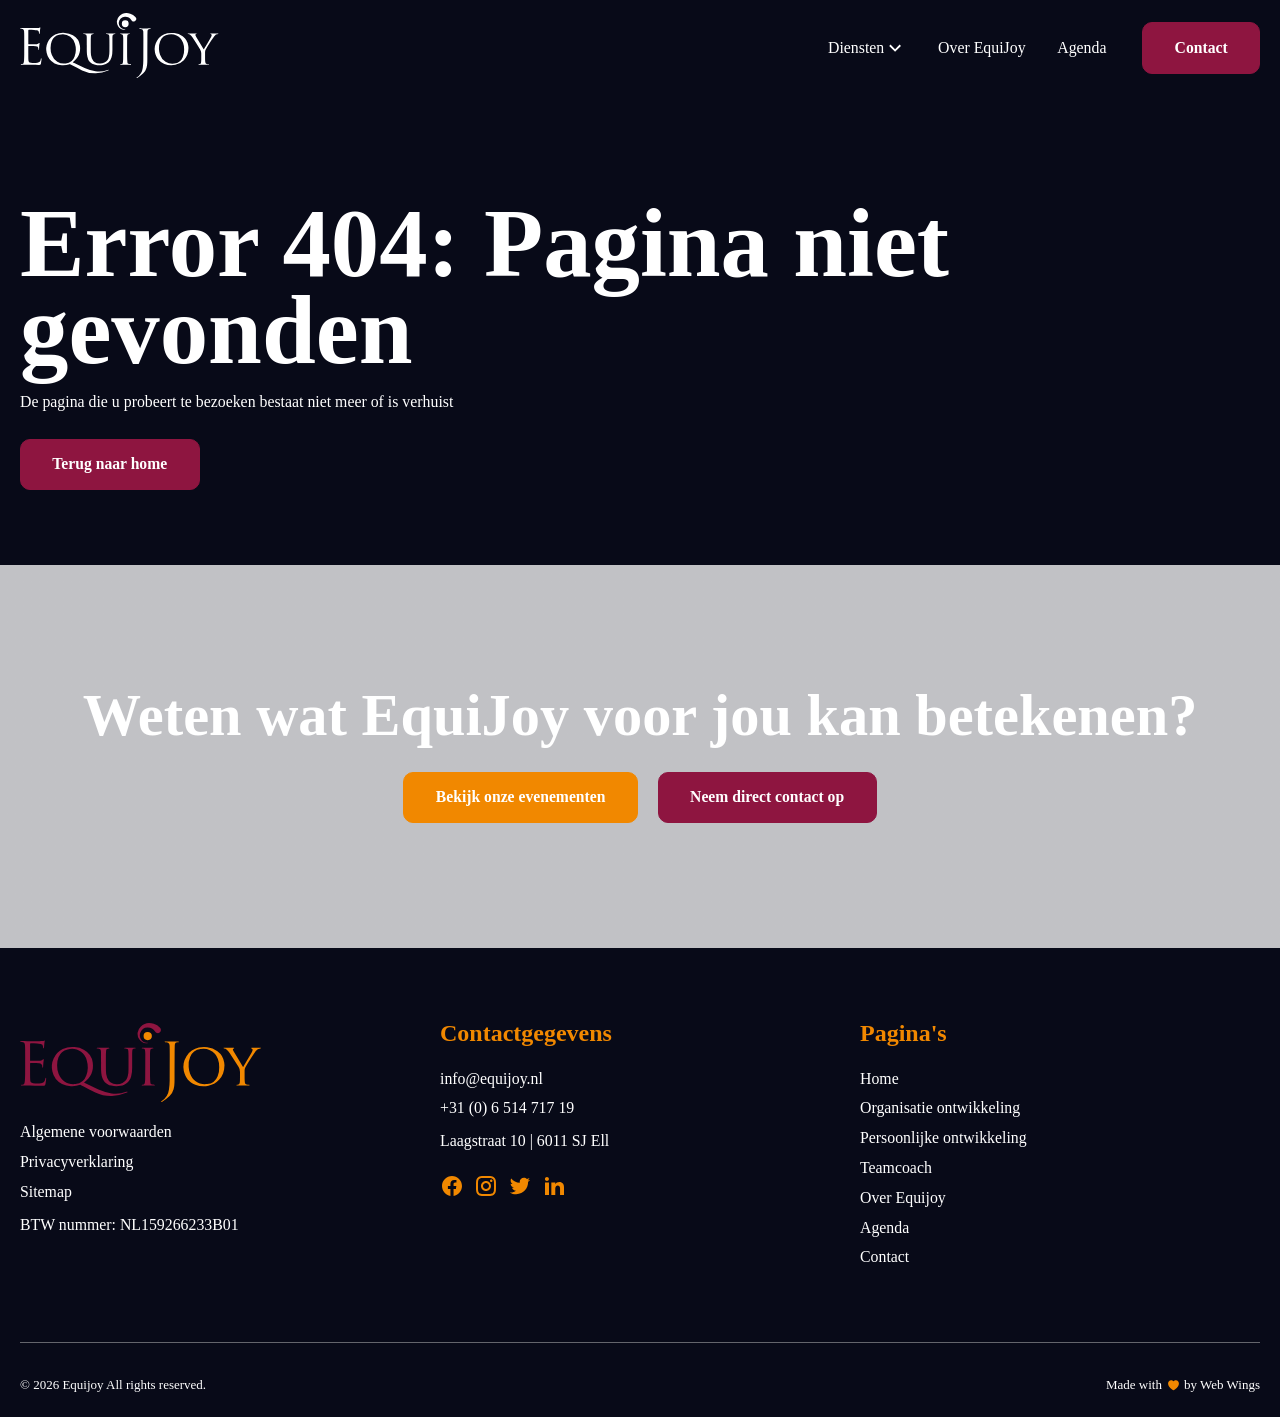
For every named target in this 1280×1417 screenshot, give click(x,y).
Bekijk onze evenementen (521, 796)
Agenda (1081, 47)
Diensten (867, 48)
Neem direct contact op (767, 796)
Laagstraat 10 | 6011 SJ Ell (524, 1140)
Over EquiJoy (981, 47)
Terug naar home (109, 463)
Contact (1201, 47)
